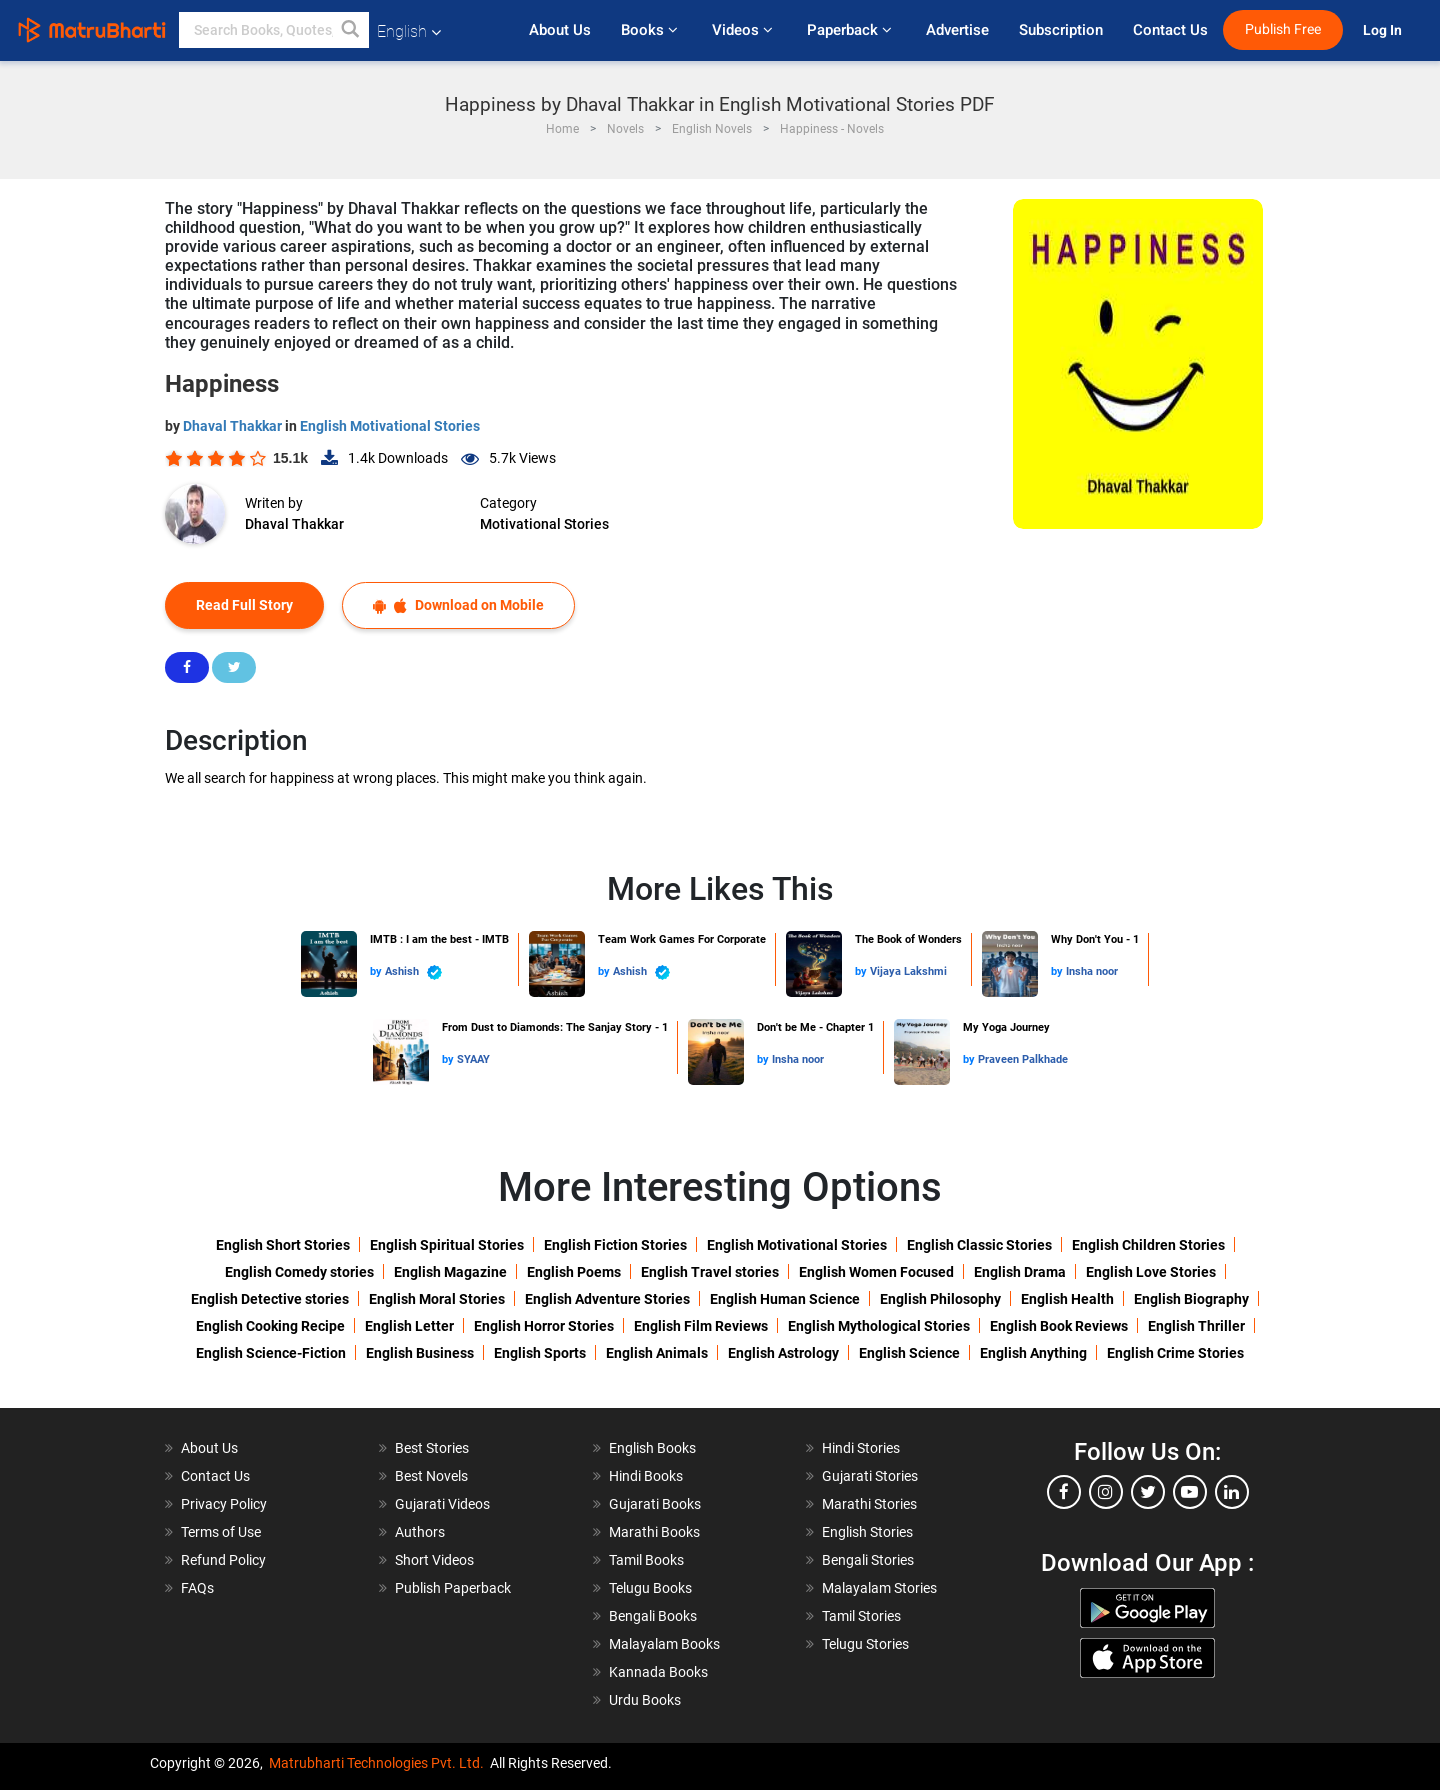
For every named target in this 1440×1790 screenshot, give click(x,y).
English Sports (540, 1353)
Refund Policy (223, 1560)
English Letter (409, 1326)
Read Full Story (244, 605)
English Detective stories (270, 1299)
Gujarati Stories (870, 1476)
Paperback (851, 30)
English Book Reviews (1059, 1326)
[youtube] (1190, 1492)
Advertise (957, 30)
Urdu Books (645, 1700)
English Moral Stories (437, 1299)
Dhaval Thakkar (234, 426)
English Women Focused (876, 1272)
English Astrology (783, 1353)
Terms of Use (221, 1532)
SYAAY (473, 1059)
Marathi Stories (869, 1504)
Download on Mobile (458, 605)
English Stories (867, 1532)
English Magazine (450, 1272)
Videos (744, 30)
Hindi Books (646, 1476)
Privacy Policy (224, 1504)
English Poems (574, 1272)
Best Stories (432, 1448)
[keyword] (274, 30)
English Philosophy (940, 1299)
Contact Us (1170, 30)
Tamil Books (646, 1560)
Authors (420, 1532)
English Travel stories (710, 1272)
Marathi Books (654, 1532)
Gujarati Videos (442, 1504)
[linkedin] (1232, 1492)
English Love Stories (1151, 1272)
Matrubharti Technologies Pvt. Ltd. (376, 1763)
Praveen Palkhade (1023, 1059)
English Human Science (785, 1299)
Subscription (1061, 30)
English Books (652, 1448)
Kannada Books (658, 1672)
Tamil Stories (861, 1616)
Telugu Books (650, 1588)
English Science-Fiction (271, 1353)
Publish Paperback (453, 1588)
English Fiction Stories (615, 1245)
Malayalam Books (664, 1644)
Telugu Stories (865, 1644)
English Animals (657, 1353)
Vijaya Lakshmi (908, 971)
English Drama (1020, 1272)
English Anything (1033, 1353)
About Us (560, 30)
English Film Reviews (701, 1326)
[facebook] (1064, 1492)
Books (651, 30)
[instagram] (1106, 1492)
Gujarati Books (655, 1504)
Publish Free (1283, 29)
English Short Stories (283, 1245)
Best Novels (431, 1476)
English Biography (1191, 1299)
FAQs (197, 1588)
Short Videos (434, 1560)
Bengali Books (653, 1616)
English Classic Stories (979, 1245)
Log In (1384, 30)
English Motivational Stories (390, 426)
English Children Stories (1148, 1245)
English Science (909, 1353)
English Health (1067, 1299)
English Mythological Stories (879, 1326)
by (377, 971)
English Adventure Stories (607, 1299)
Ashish (413, 972)
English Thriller (1196, 1326)
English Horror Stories (544, 1326)
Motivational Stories (544, 524)
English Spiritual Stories (447, 1245)
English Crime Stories (1175, 1353)
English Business (420, 1353)
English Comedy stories (299, 1272)
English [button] (409, 31)
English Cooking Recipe (270, 1326)
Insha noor (1092, 971)
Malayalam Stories (879, 1588)
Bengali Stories (868, 1560)
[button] (351, 30)
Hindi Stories (861, 1448)
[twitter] (1148, 1492)
